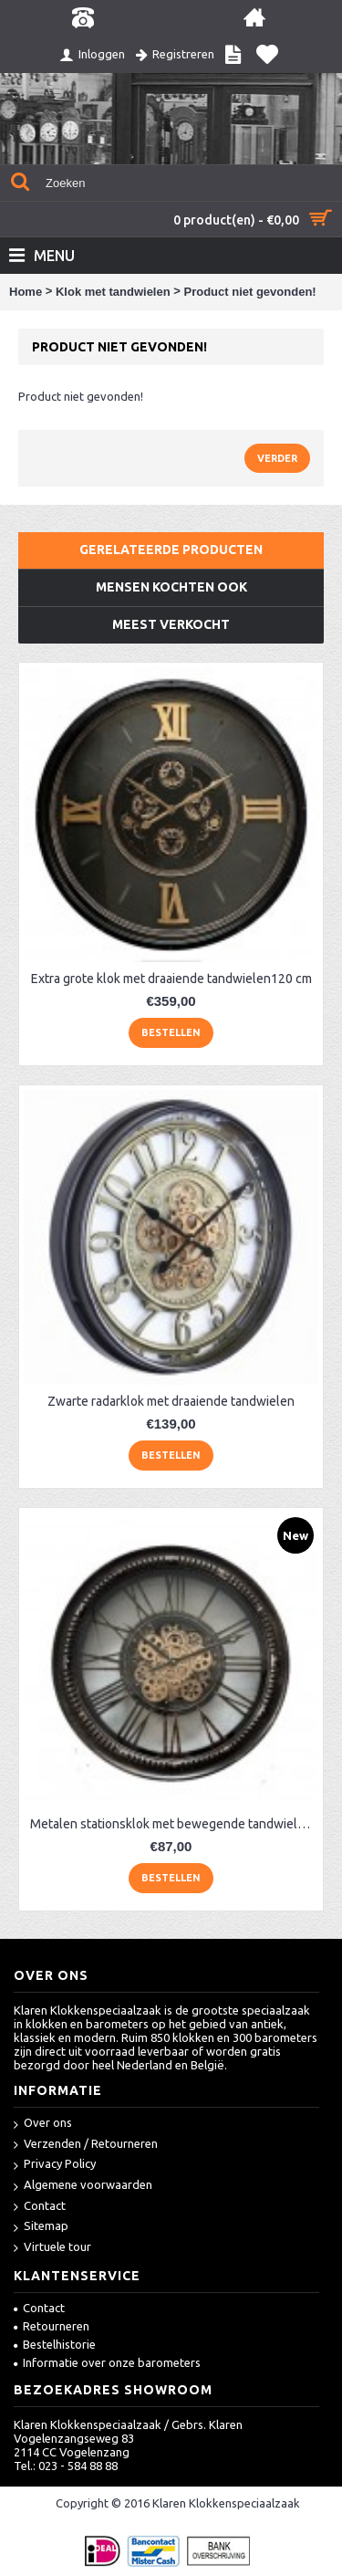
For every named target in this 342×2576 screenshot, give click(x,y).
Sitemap (41, 2227)
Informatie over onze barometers (107, 2362)
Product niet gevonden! (249, 291)
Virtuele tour (52, 2248)
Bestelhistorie (55, 2344)
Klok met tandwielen (113, 291)
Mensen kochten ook (171, 587)
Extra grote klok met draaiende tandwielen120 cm (171, 978)
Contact (40, 2207)
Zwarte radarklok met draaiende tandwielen (171, 1401)
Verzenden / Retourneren (86, 2144)
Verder (277, 458)
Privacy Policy (55, 2165)
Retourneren (51, 2325)
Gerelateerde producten (171, 549)
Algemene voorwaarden (83, 2186)
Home (25, 291)
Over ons (43, 2123)
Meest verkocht (171, 624)
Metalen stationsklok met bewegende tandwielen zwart (174, 1824)
